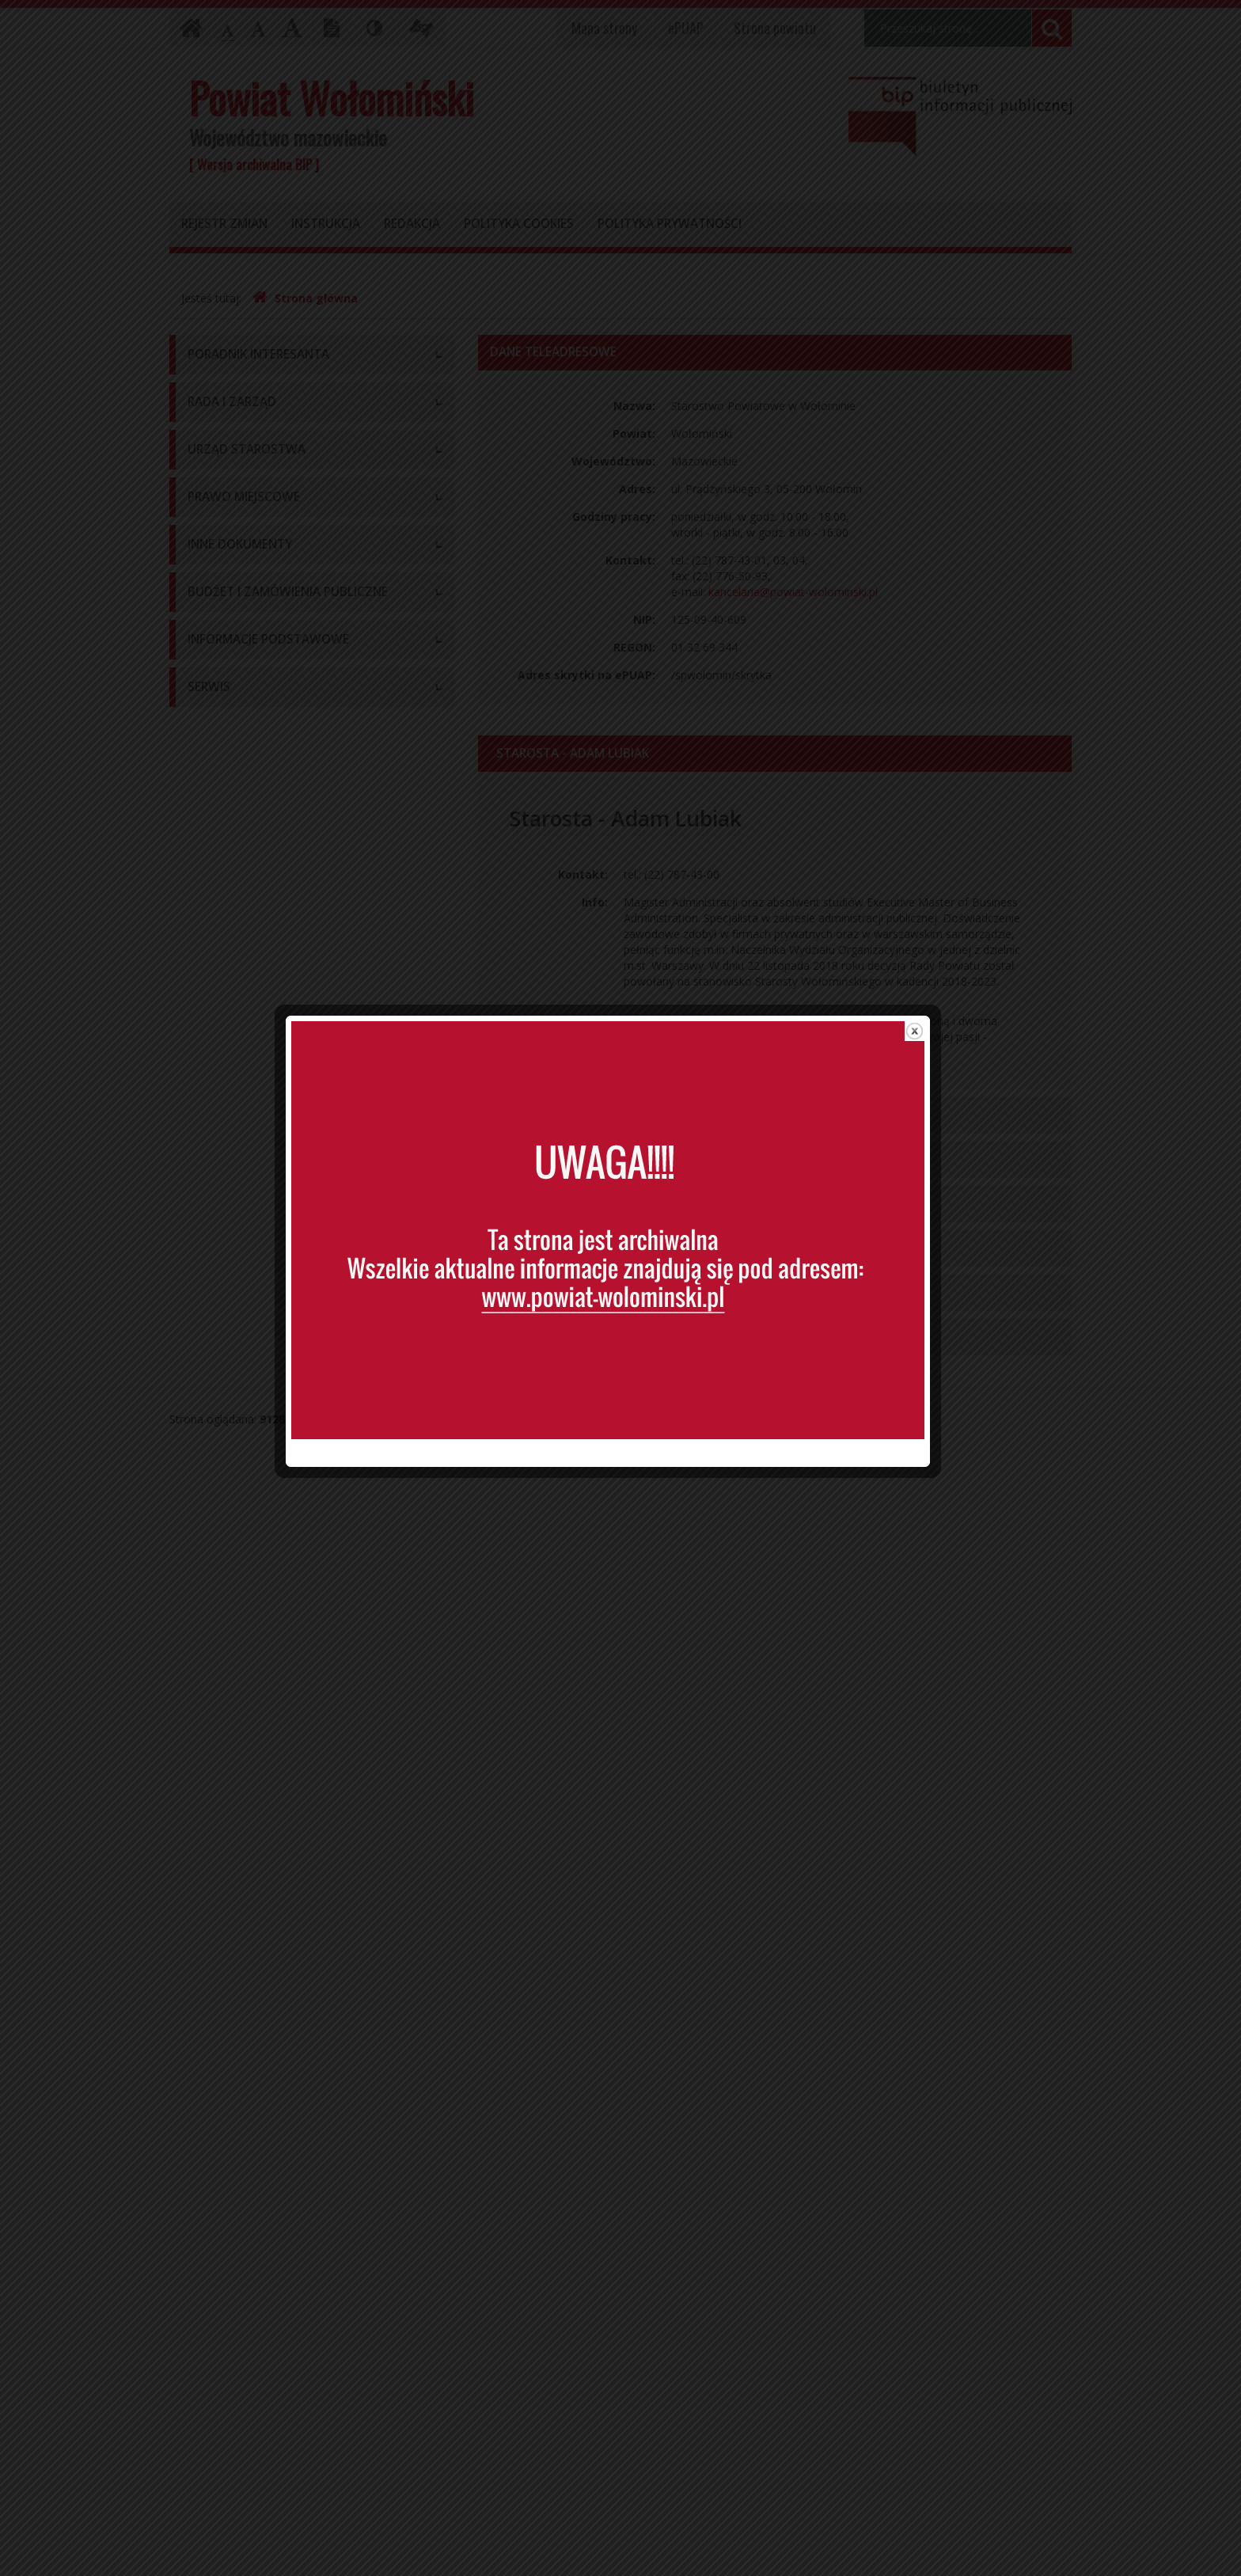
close (927, 995)
